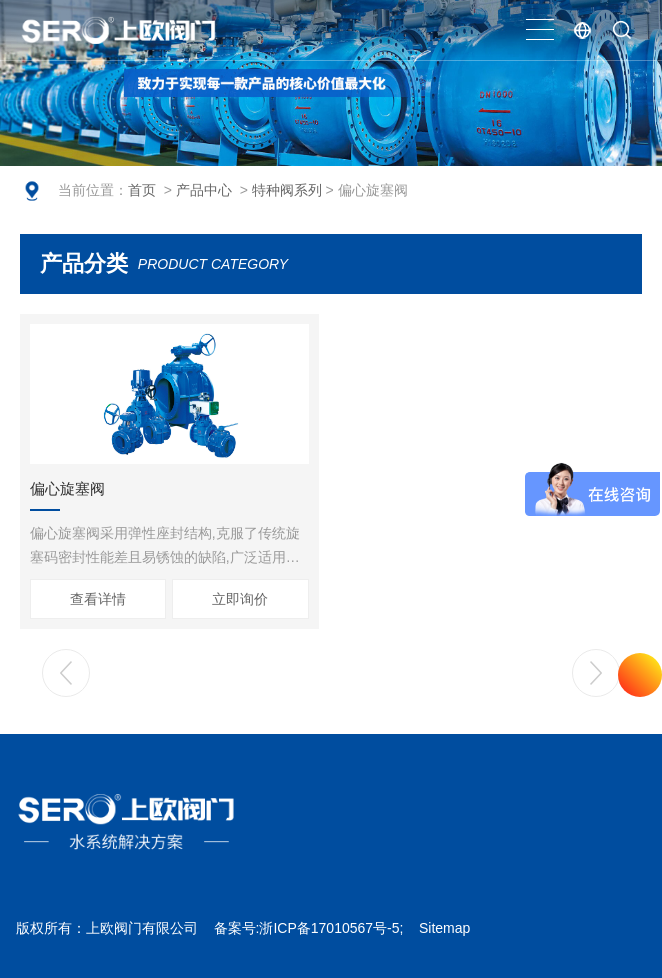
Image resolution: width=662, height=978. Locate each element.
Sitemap (444, 928)
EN (582, 30)
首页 (142, 190)
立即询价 (240, 599)
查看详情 (98, 599)
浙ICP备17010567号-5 (329, 928)
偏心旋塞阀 (67, 488)
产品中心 (204, 190)
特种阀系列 (287, 190)
